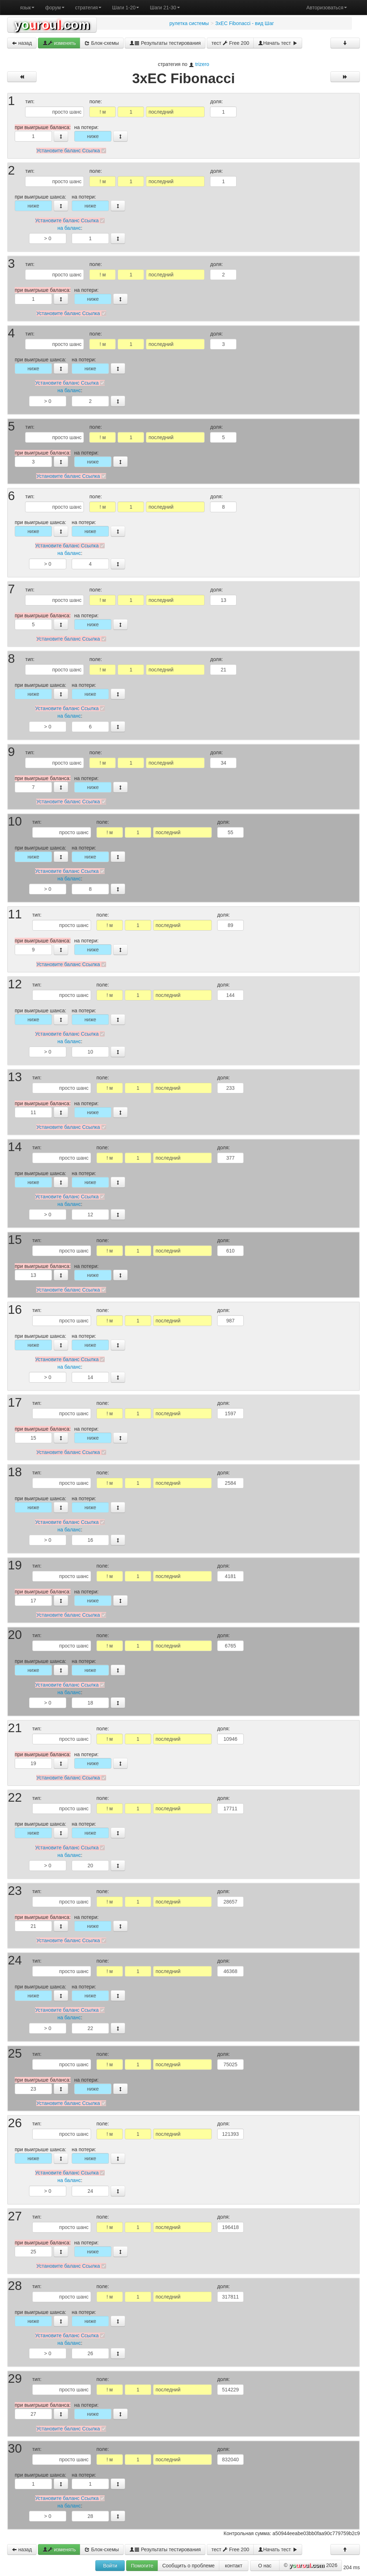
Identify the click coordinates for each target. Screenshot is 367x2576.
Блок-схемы (102, 43)
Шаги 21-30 (165, 7)
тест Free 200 (230, 43)
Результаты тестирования (165, 43)
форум (54, 7)
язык (27, 7)
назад (22, 43)
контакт (234, 2565)
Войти (110, 2565)
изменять (59, 43)
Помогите (142, 2565)
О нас (264, 2565)
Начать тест (277, 43)
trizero (202, 64)
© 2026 (310, 2565)
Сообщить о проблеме (188, 2565)
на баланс (69, 228)
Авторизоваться (326, 7)
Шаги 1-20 (125, 7)
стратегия (88, 7)
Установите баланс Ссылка (68, 150)
